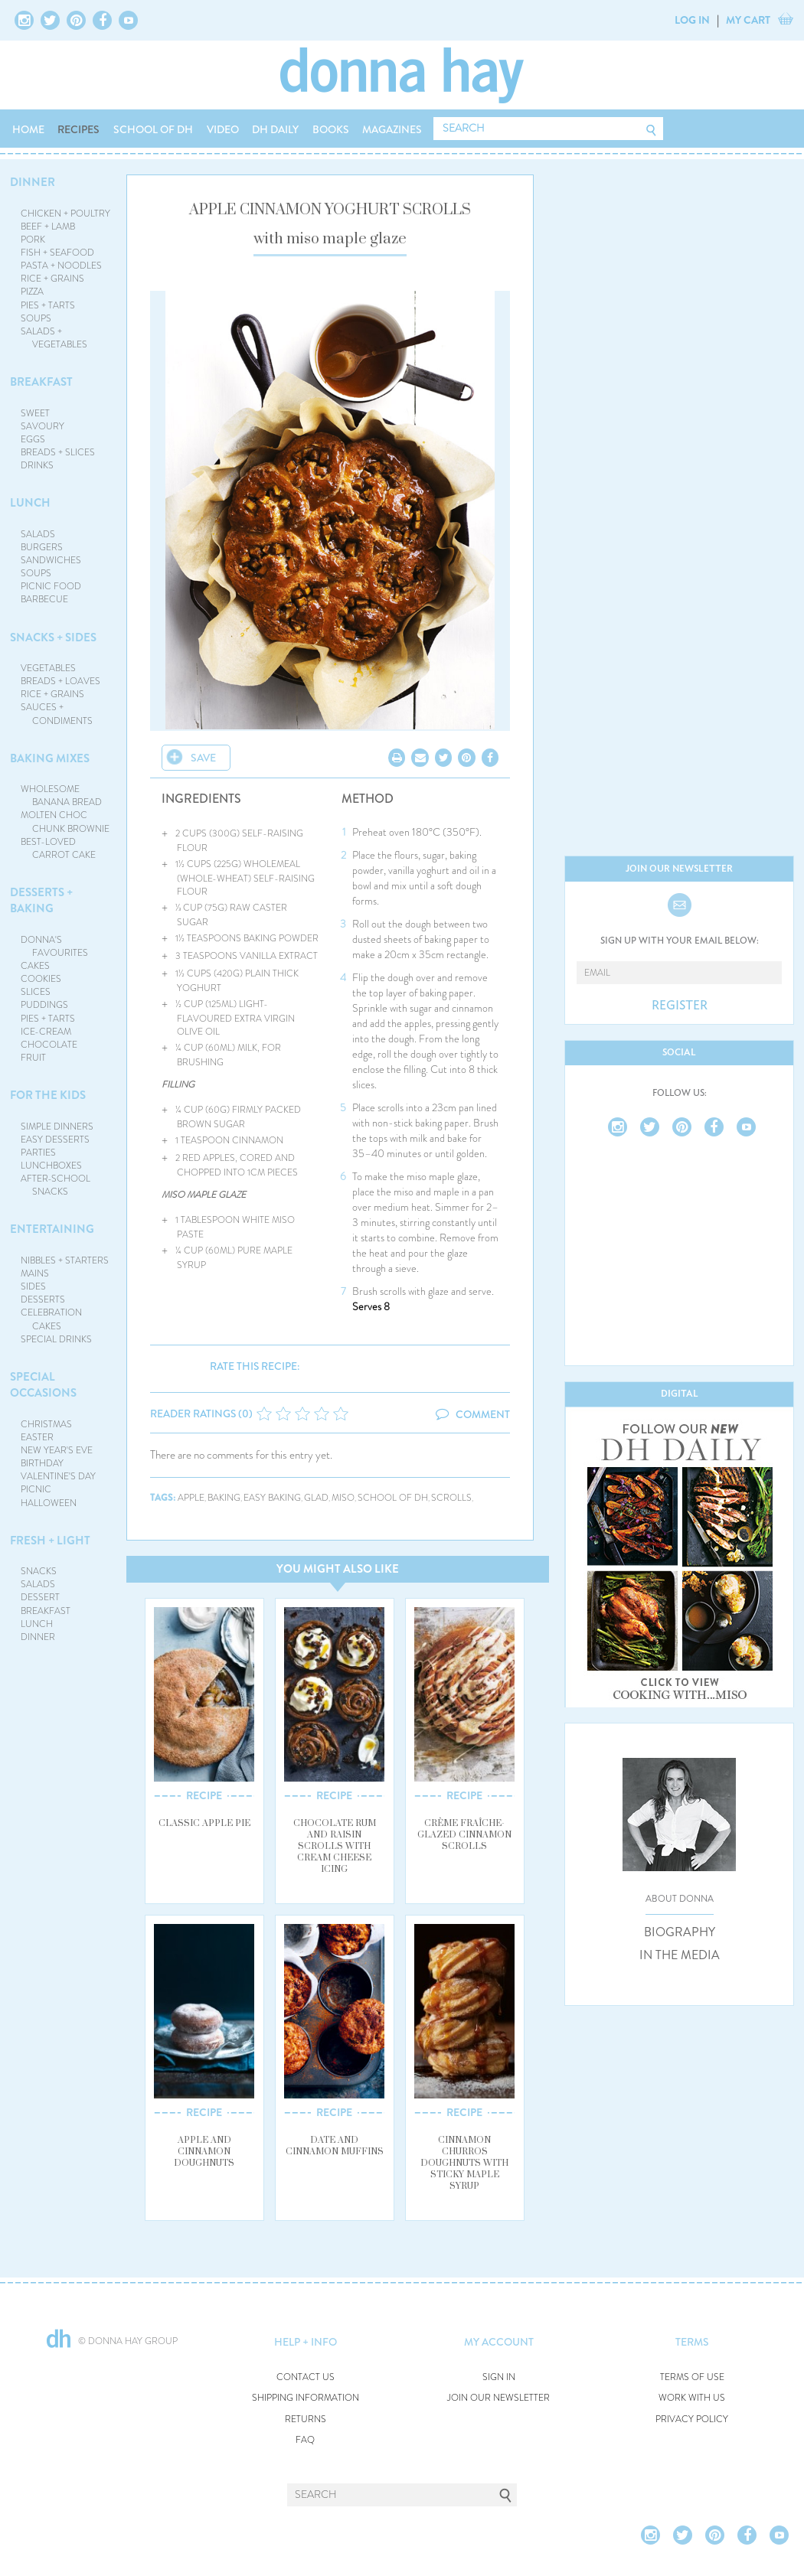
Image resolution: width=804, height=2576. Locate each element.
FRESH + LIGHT (50, 1540)
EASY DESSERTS (55, 1139)
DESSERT (40, 1597)
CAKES (35, 966)
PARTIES (38, 1152)
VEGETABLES (48, 668)
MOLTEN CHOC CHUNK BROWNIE (65, 821)
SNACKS (39, 1571)
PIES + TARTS (48, 305)
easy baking (272, 1498)
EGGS (33, 439)
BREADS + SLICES (58, 452)
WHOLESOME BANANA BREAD (62, 795)
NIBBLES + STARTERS (65, 1260)
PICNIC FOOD (51, 586)
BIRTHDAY (42, 1463)
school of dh (393, 1498)
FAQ (305, 2440)
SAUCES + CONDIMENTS (57, 713)
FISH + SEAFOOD (57, 252)
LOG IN (692, 20)
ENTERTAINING (52, 1229)
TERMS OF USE (692, 2377)
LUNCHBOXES (51, 1165)
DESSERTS (43, 1299)
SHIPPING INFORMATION (305, 2398)
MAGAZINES (392, 129)
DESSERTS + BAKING (41, 900)
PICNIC (36, 1489)
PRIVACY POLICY (691, 2419)
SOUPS (36, 318)
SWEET (35, 413)
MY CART (748, 20)
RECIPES (78, 129)
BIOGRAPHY (679, 1932)
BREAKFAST (41, 381)
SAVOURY (42, 426)
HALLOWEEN (49, 1503)
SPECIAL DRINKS (56, 1339)
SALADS (38, 534)
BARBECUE (44, 599)
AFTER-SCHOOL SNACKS (55, 1185)
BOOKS (330, 129)
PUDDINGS (44, 1005)
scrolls (451, 1498)
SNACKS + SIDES (53, 637)
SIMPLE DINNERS (57, 1126)
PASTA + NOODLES (61, 265)
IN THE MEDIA (679, 1955)
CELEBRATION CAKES (51, 1319)
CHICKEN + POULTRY (65, 213)
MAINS (35, 1273)
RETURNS (305, 2419)
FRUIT (33, 1058)
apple (191, 1498)
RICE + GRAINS (52, 278)
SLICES (36, 992)
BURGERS (42, 547)
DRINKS (37, 465)
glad (316, 1498)
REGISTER (680, 1005)
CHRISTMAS (46, 1424)
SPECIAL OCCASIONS (43, 1384)
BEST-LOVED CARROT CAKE (58, 848)
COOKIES (41, 979)
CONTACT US (305, 2377)
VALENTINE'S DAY (58, 1476)
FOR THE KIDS (48, 1095)
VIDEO (223, 129)
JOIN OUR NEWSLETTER (498, 2398)
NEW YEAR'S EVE (57, 1450)
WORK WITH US (692, 2398)
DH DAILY (275, 129)
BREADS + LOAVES (60, 681)
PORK (33, 239)
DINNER (32, 182)
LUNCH (30, 502)
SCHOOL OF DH (153, 129)
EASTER (37, 1437)
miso (343, 1498)
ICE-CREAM (46, 1032)
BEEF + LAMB (48, 226)
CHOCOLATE (49, 1045)
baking (224, 1498)
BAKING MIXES (50, 758)
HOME (28, 129)
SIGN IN (498, 2377)
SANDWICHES (51, 560)
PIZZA (32, 291)
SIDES (33, 1286)
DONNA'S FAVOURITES (55, 946)
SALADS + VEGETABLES (54, 337)
